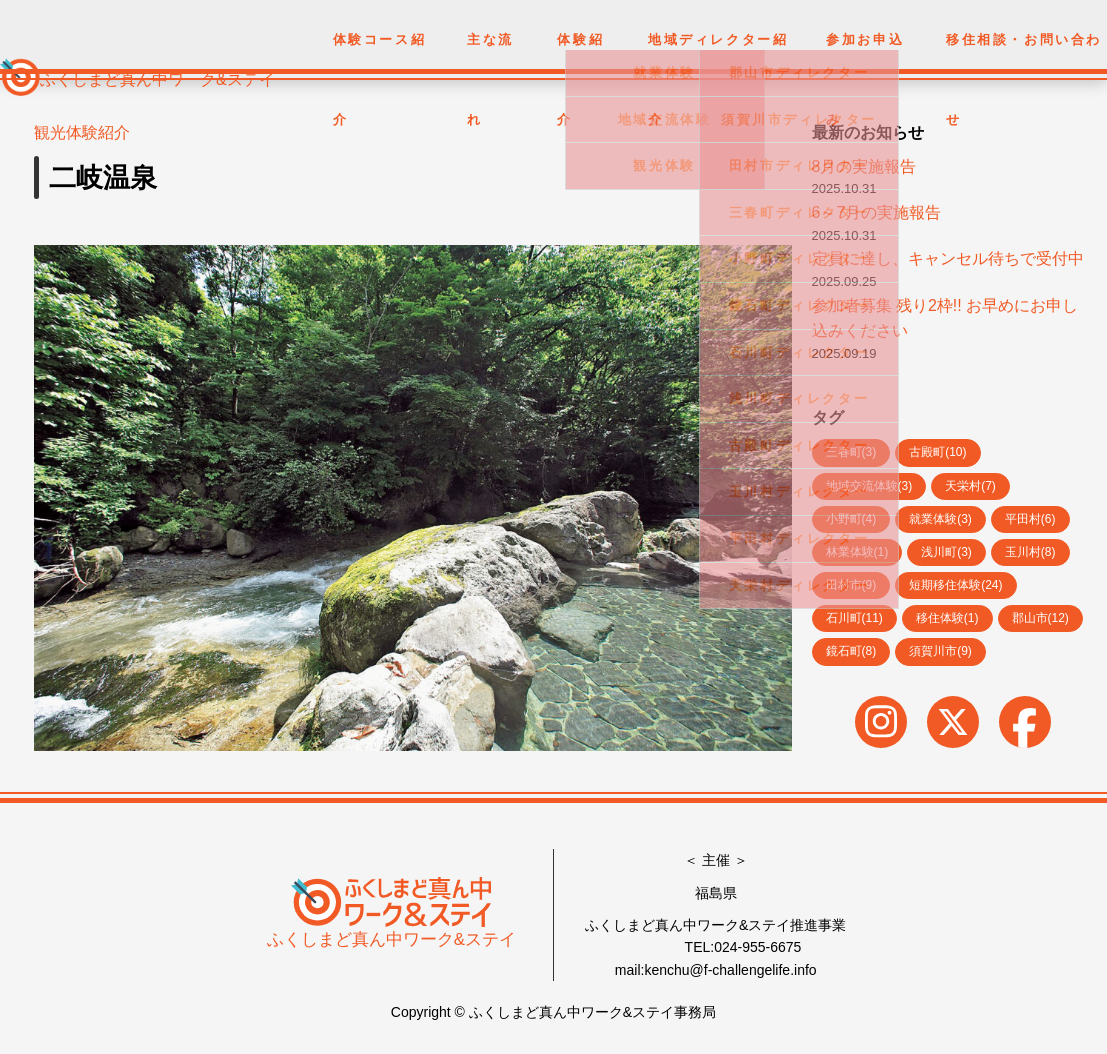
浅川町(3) (946, 552)
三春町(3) (851, 452)
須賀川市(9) (940, 651)
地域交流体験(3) (869, 486)
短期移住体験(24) (955, 585)
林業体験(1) (857, 552)
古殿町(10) (937, 452)
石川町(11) (854, 618)
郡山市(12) (1040, 618)
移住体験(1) (947, 618)
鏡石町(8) (851, 651)
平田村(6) (1030, 519)
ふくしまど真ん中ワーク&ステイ (157, 79)
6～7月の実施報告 (877, 212)
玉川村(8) (1030, 552)
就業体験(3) (940, 519)
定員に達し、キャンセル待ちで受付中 (948, 258)
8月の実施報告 (864, 166)
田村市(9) (851, 585)
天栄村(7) (970, 486)
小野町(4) (851, 519)
